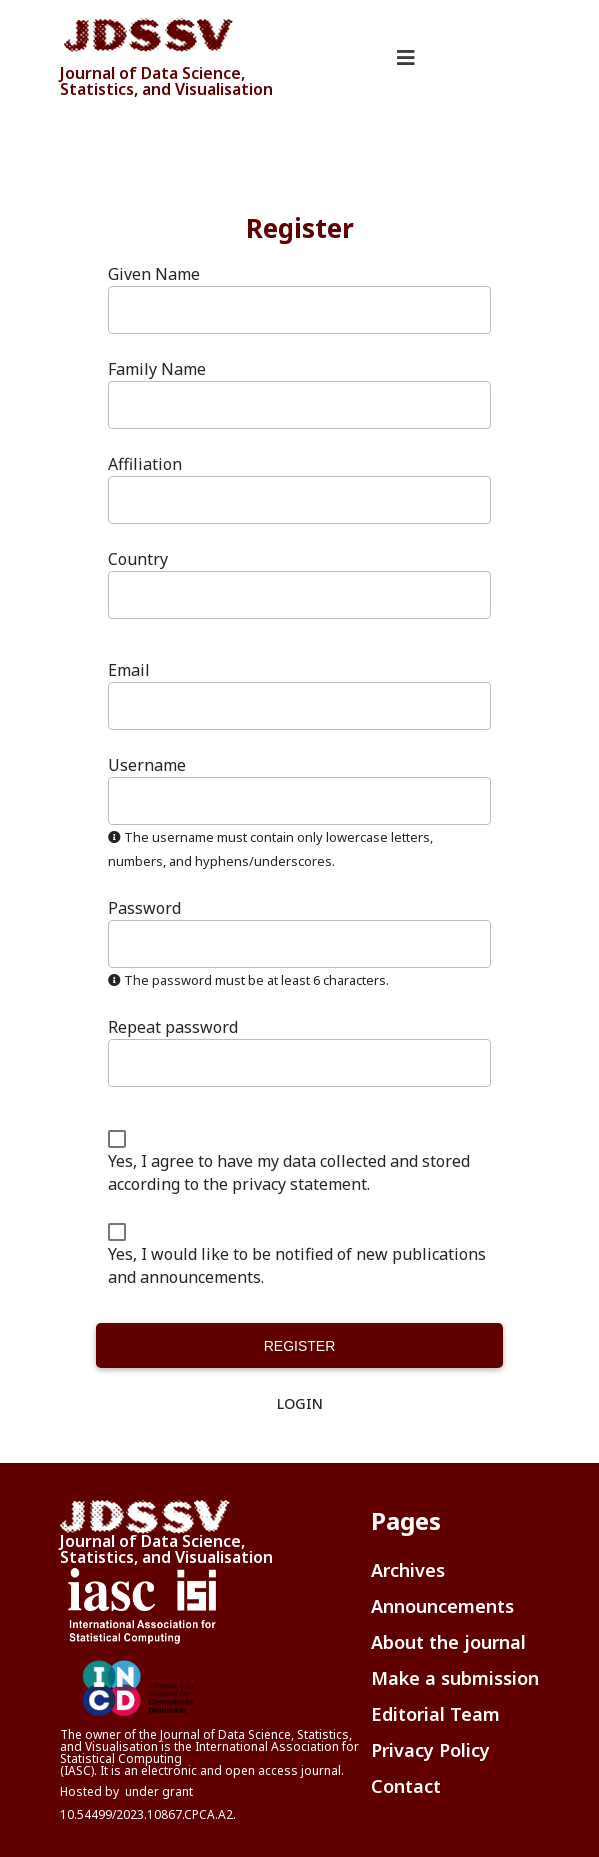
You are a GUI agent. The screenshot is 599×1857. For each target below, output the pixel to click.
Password (144, 908)
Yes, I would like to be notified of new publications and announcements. (297, 1265)
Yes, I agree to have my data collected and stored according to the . (289, 1172)
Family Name (157, 369)
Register (300, 1346)
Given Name (154, 274)
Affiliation (145, 464)
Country (138, 559)
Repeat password (173, 1027)
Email (129, 670)
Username (147, 765)
